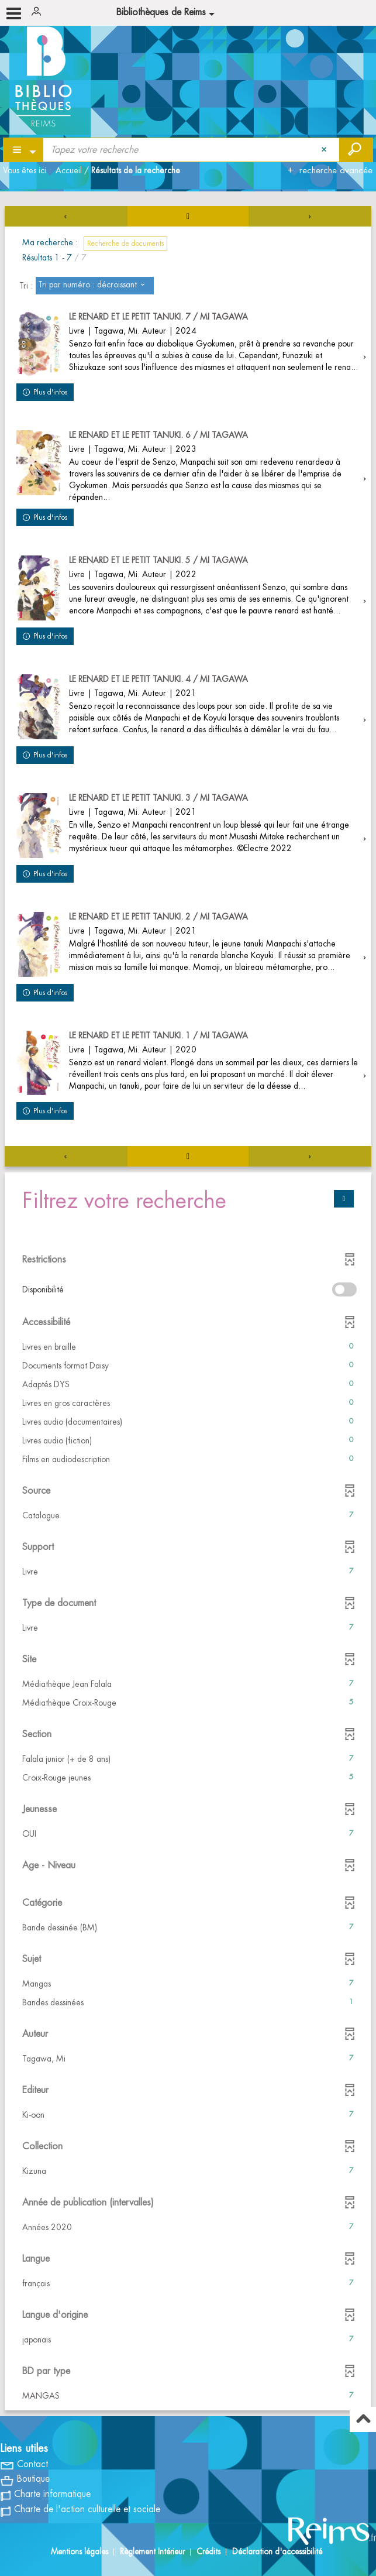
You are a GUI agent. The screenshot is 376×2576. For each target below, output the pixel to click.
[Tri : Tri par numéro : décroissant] (95, 285)
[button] (188, 1347)
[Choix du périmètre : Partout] (24, 150)
